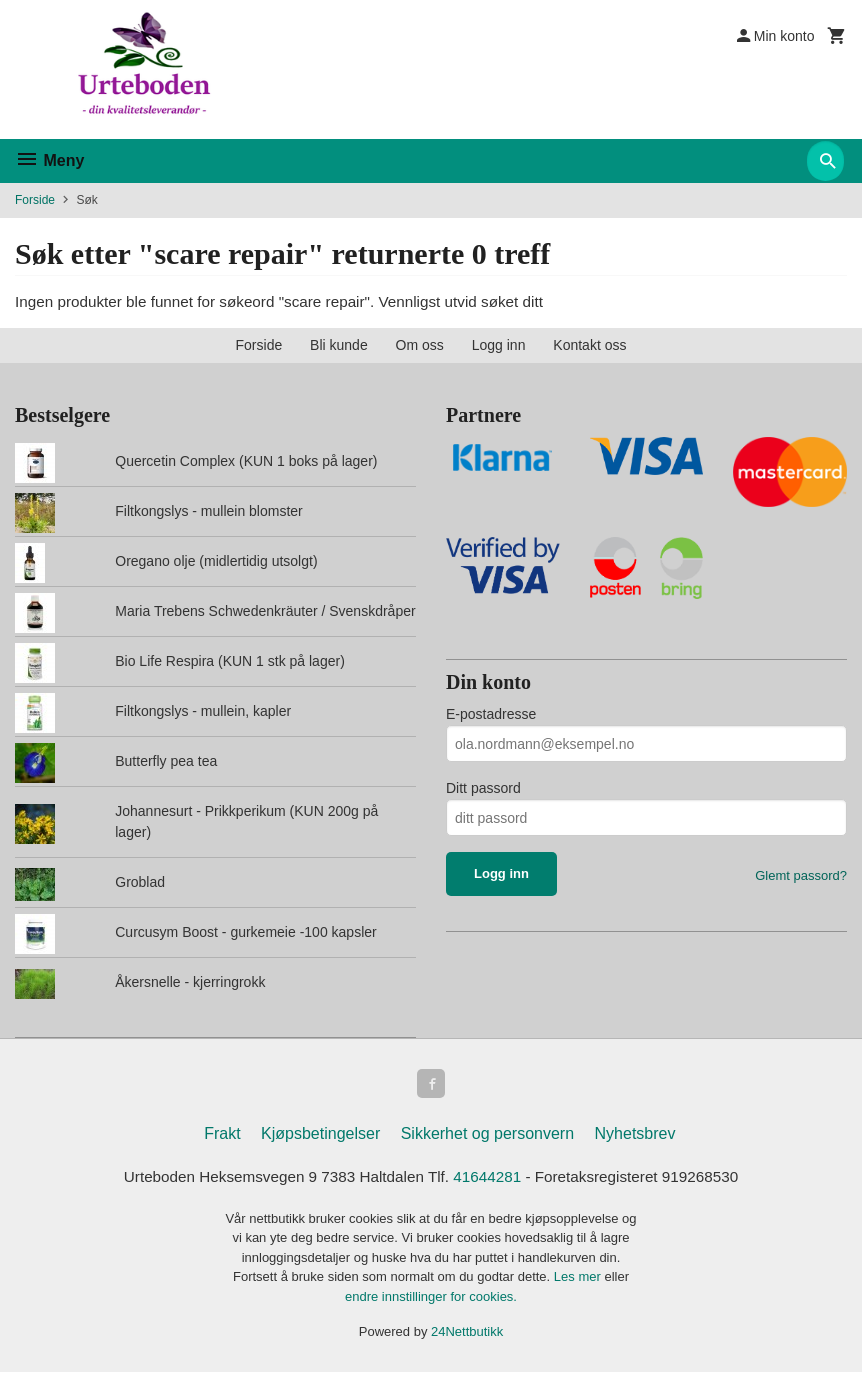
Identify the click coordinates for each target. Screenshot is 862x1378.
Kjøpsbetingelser (320, 1138)
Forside (35, 200)
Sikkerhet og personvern (487, 1138)
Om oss (420, 347)
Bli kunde (339, 347)
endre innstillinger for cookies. (431, 1302)
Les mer (579, 1282)
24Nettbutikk (467, 1337)
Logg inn (499, 347)
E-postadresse (491, 715)
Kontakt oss (589, 347)
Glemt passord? (801, 876)
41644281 (489, 1182)
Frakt (222, 1138)
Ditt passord (483, 789)
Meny (49, 160)
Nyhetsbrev (635, 1138)
